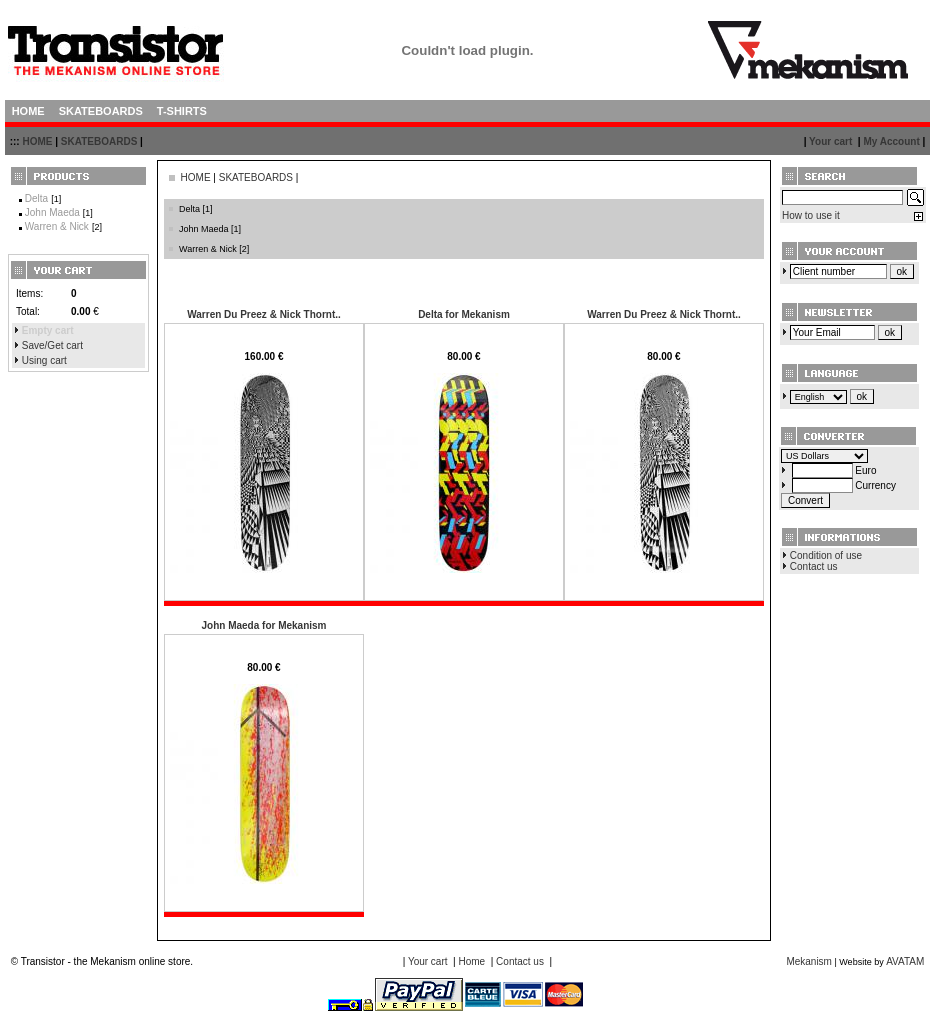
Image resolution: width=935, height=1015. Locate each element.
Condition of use (826, 555)
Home (471, 961)
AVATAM (905, 961)
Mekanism (809, 961)
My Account (891, 141)
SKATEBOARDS (99, 141)
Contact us (814, 566)
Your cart (830, 141)
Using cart (44, 360)
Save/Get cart (52, 345)
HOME (37, 141)
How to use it (811, 215)
